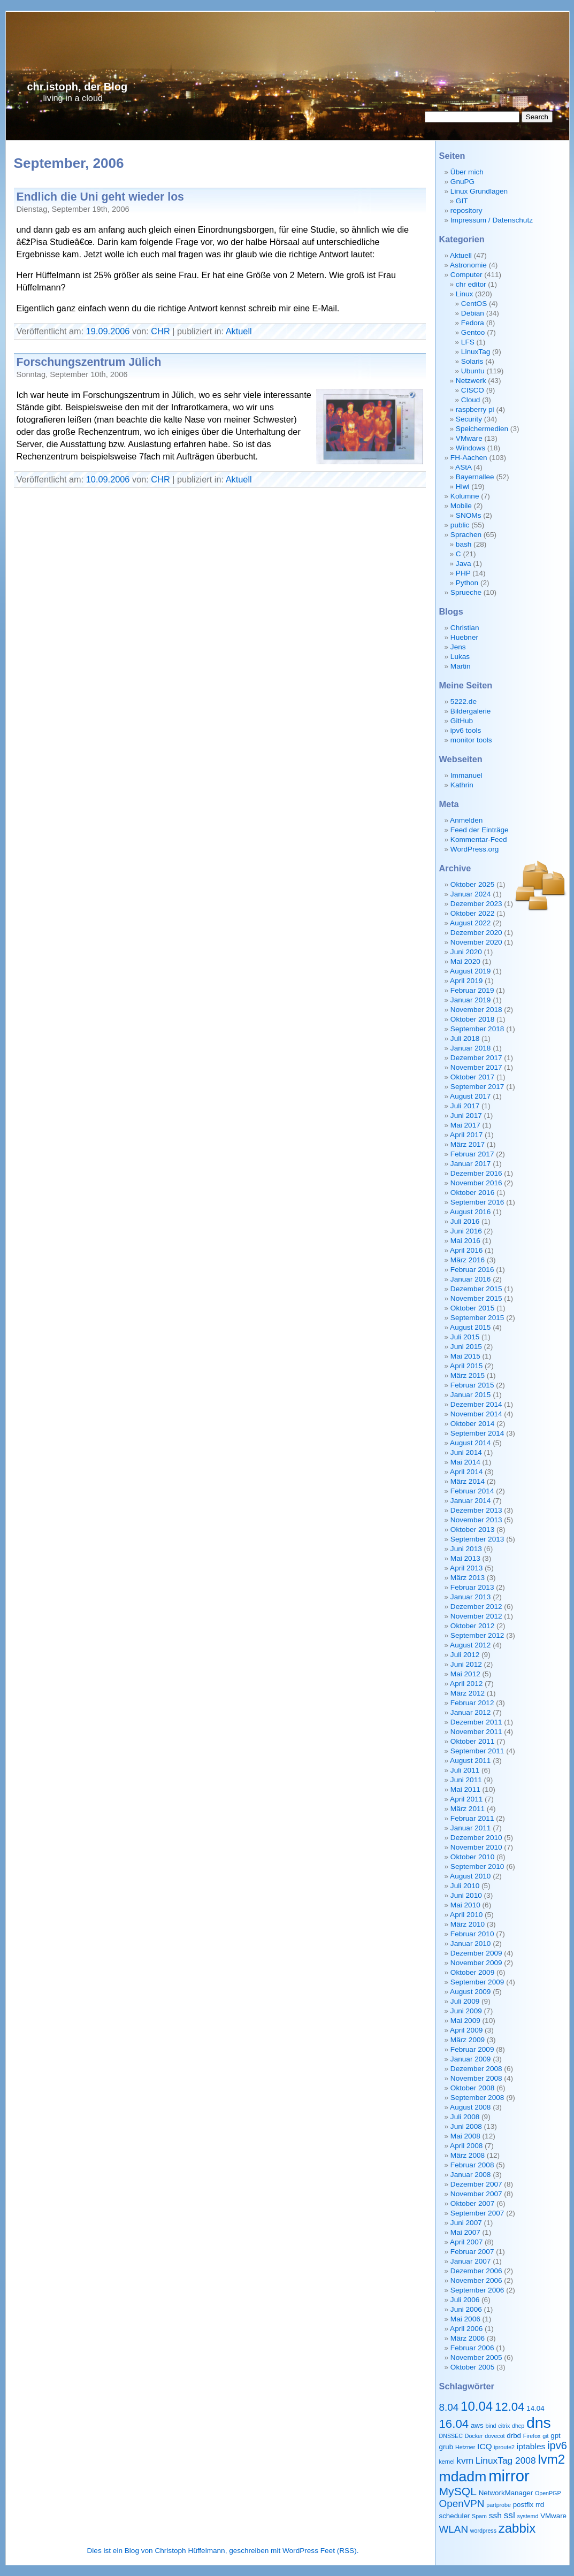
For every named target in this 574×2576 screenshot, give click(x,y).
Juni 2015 (466, 1347)
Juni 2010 (466, 1895)
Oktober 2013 (472, 1529)
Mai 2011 (465, 1789)
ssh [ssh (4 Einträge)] (495, 2515)
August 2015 (470, 1327)
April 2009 (466, 2030)
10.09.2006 (108, 479)
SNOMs (468, 515)
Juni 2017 (466, 1115)
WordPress (300, 2551)
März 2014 (467, 1481)
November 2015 (476, 1298)
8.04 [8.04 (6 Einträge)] (449, 2407)
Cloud (470, 400)
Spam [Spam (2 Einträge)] (479, 2516)
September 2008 (477, 2098)
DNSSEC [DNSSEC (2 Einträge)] (451, 2436)
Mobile (461, 506)
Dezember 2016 (476, 1173)
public (460, 525)
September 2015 (477, 1318)
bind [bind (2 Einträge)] (490, 2425)
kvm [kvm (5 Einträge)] (464, 2460)
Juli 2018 (464, 1038)
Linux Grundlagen (479, 191)
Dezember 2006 (476, 2271)
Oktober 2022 (472, 913)
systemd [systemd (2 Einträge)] (528, 2516)
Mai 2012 (465, 1674)
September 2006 (477, 2290)
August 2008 (470, 2107)
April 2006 (466, 2329)
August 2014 (470, 1443)
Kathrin (461, 785)
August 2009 (470, 1992)
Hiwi (463, 486)
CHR (160, 331)
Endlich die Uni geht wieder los (100, 196)
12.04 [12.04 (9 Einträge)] (510, 2406)
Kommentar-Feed (478, 839)
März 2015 (467, 1375)
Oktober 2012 (472, 1626)
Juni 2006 (466, 2309)
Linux (464, 294)
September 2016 (477, 1202)
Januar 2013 (470, 1597)
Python (467, 583)
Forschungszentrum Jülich (89, 362)
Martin (460, 666)
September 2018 (477, 1029)
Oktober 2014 (472, 1424)
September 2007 (477, 2213)
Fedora (472, 323)
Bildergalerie (470, 711)
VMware (469, 438)
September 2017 (477, 1087)
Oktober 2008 (472, 2088)
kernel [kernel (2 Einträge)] (447, 2461)
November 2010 (476, 1847)
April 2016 (466, 1250)
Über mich (467, 172)
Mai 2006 (465, 2319)
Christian (464, 628)
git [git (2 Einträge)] (545, 2436)
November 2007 (476, 2194)
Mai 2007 (465, 2232)
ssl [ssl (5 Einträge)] (509, 2515)
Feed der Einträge (479, 830)
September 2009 (477, 1982)
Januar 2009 (470, 2059)
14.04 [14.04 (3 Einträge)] (535, 2408)
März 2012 (467, 1693)
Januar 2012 (470, 1712)
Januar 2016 (470, 1279)
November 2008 (476, 2078)
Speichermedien (482, 429)
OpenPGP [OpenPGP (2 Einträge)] (548, 2493)
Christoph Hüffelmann (190, 2551)
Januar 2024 (470, 894)
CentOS (474, 304)
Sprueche (465, 592)
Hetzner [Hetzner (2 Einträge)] (465, 2447)
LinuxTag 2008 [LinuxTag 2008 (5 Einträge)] (506, 2460)
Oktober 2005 (472, 2367)
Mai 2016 (465, 1241)
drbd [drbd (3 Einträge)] (514, 2436)
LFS (467, 342)
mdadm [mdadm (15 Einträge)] (463, 2476)
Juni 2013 (466, 1549)
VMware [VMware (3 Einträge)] (553, 2516)
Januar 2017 (470, 1164)
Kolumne (464, 496)
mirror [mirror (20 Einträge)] (509, 2476)
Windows (470, 448)
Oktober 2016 (472, 1193)
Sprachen (465, 535)
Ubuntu (473, 371)
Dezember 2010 (476, 1838)
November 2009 (476, 1963)
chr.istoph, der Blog (77, 87)
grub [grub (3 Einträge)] (446, 2447)
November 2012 (476, 1616)
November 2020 (476, 942)
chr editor (471, 284)
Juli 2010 (464, 1886)
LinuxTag (475, 352)
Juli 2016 (464, 1221)
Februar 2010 (472, 1934)
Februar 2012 (472, 1703)
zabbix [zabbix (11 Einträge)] (517, 2528)
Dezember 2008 (476, 2069)
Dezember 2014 (476, 1404)
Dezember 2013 (476, 1510)
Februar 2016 (472, 1270)
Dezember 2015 (476, 1289)
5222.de (463, 701)
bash (463, 544)
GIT (462, 201)
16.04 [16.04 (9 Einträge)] (454, 2424)
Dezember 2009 (476, 1953)
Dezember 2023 (476, 904)
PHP (463, 573)
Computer (466, 275)
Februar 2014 (472, 1491)
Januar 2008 (470, 2175)
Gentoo (473, 332)
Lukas (460, 657)
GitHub (461, 721)
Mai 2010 (465, 1905)
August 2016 (470, 1212)
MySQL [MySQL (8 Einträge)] (458, 2491)
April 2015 (466, 1366)
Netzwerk (471, 381)
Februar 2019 (472, 990)
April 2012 (466, 1684)
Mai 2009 (465, 2021)
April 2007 (466, 2242)
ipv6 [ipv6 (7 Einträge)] (557, 2445)
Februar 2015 (472, 1385)
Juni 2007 (466, 2223)
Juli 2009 (464, 2001)
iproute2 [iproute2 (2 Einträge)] (504, 2447)
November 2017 (476, 1067)
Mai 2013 (465, 1558)
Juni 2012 (466, 1664)
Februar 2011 (472, 1818)
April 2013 (466, 1568)
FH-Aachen (468, 458)
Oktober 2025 (472, 884)
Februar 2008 (472, 2165)
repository (466, 210)
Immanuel (466, 775)
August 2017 (470, 1096)
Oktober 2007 (472, 2203)
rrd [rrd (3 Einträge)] (539, 2505)
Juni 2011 (466, 1780)
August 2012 (470, 1645)
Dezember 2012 (476, 1607)
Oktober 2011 (472, 1741)
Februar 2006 (472, 2348)
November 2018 (476, 1010)
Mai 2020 (465, 961)
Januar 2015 (470, 1395)
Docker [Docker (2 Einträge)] (474, 2436)
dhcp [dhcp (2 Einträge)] (518, 2425)
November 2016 (476, 1183)
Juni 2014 (466, 1452)
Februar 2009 (472, 2049)
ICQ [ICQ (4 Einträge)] (484, 2446)
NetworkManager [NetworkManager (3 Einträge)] (506, 2493)
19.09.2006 (108, 331)
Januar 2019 (470, 1000)
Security (469, 419)
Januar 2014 (470, 1501)
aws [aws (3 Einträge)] (477, 2425)
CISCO (472, 390)
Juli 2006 (464, 2300)
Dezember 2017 (476, 1058)
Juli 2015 (464, 1337)
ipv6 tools (465, 730)
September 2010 (477, 1866)
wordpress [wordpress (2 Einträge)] (483, 2530)
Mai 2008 (465, 2136)
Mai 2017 (465, 1125)
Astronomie (468, 265)
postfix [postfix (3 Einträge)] (523, 2505)
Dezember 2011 (476, 1722)
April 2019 (466, 981)
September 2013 (477, 1539)
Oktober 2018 (472, 1019)
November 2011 (476, 1732)
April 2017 (466, 1135)
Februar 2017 (472, 1154)
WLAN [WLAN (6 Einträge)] (454, 2529)
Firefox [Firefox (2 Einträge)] (532, 2436)
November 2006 (476, 2280)
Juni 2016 (466, 1231)
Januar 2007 (470, 2261)
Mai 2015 (465, 1356)
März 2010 (467, 1924)
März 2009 (467, 2040)
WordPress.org (474, 849)
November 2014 (476, 1414)
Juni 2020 (466, 952)
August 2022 (470, 923)
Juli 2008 (464, 2117)
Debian (472, 313)
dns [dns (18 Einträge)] (538, 2422)
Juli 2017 (464, 1106)
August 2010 (470, 1876)
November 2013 (476, 1520)
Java (463, 563)
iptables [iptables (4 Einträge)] (531, 2446)
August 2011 (470, 1761)
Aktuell (239, 331)
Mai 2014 (465, 1462)
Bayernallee (475, 477)
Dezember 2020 (476, 933)
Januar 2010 (470, 1943)
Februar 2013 (472, 1587)
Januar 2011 (470, 1828)
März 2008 (467, 2155)
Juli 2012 (464, 1655)
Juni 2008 (466, 2126)
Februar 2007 (472, 2252)
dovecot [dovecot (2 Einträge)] (494, 2436)
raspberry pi (475, 409)
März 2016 (467, 1260)
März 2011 (467, 1809)
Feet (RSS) (338, 2551)
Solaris (472, 361)
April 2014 (466, 1472)
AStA (463, 467)
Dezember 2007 (476, 2184)
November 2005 (476, 2357)
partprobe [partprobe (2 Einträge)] (498, 2505)
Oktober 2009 (472, 1972)
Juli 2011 (464, 1770)
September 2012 (477, 1635)
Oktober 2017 (472, 1077)
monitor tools (471, 740)
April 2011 (466, 1799)
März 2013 (467, 1578)
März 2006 (467, 2338)
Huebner (464, 637)
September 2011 (477, 1751)
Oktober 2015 (472, 1308)
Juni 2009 (466, 2011)
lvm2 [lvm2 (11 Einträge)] (551, 2459)
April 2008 (466, 2146)
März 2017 (467, 1144)
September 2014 (477, 1433)
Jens (458, 647)
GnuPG (462, 182)
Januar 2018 (470, 1048)
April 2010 (466, 1915)
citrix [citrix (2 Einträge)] (504, 2425)
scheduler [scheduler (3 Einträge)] (454, 2516)
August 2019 (470, 971)
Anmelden (466, 820)
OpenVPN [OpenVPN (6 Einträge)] (462, 2503)
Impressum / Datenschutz (491, 220)
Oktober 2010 (472, 1857)
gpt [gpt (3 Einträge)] (555, 2436)
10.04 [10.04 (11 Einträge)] (477, 2406)
